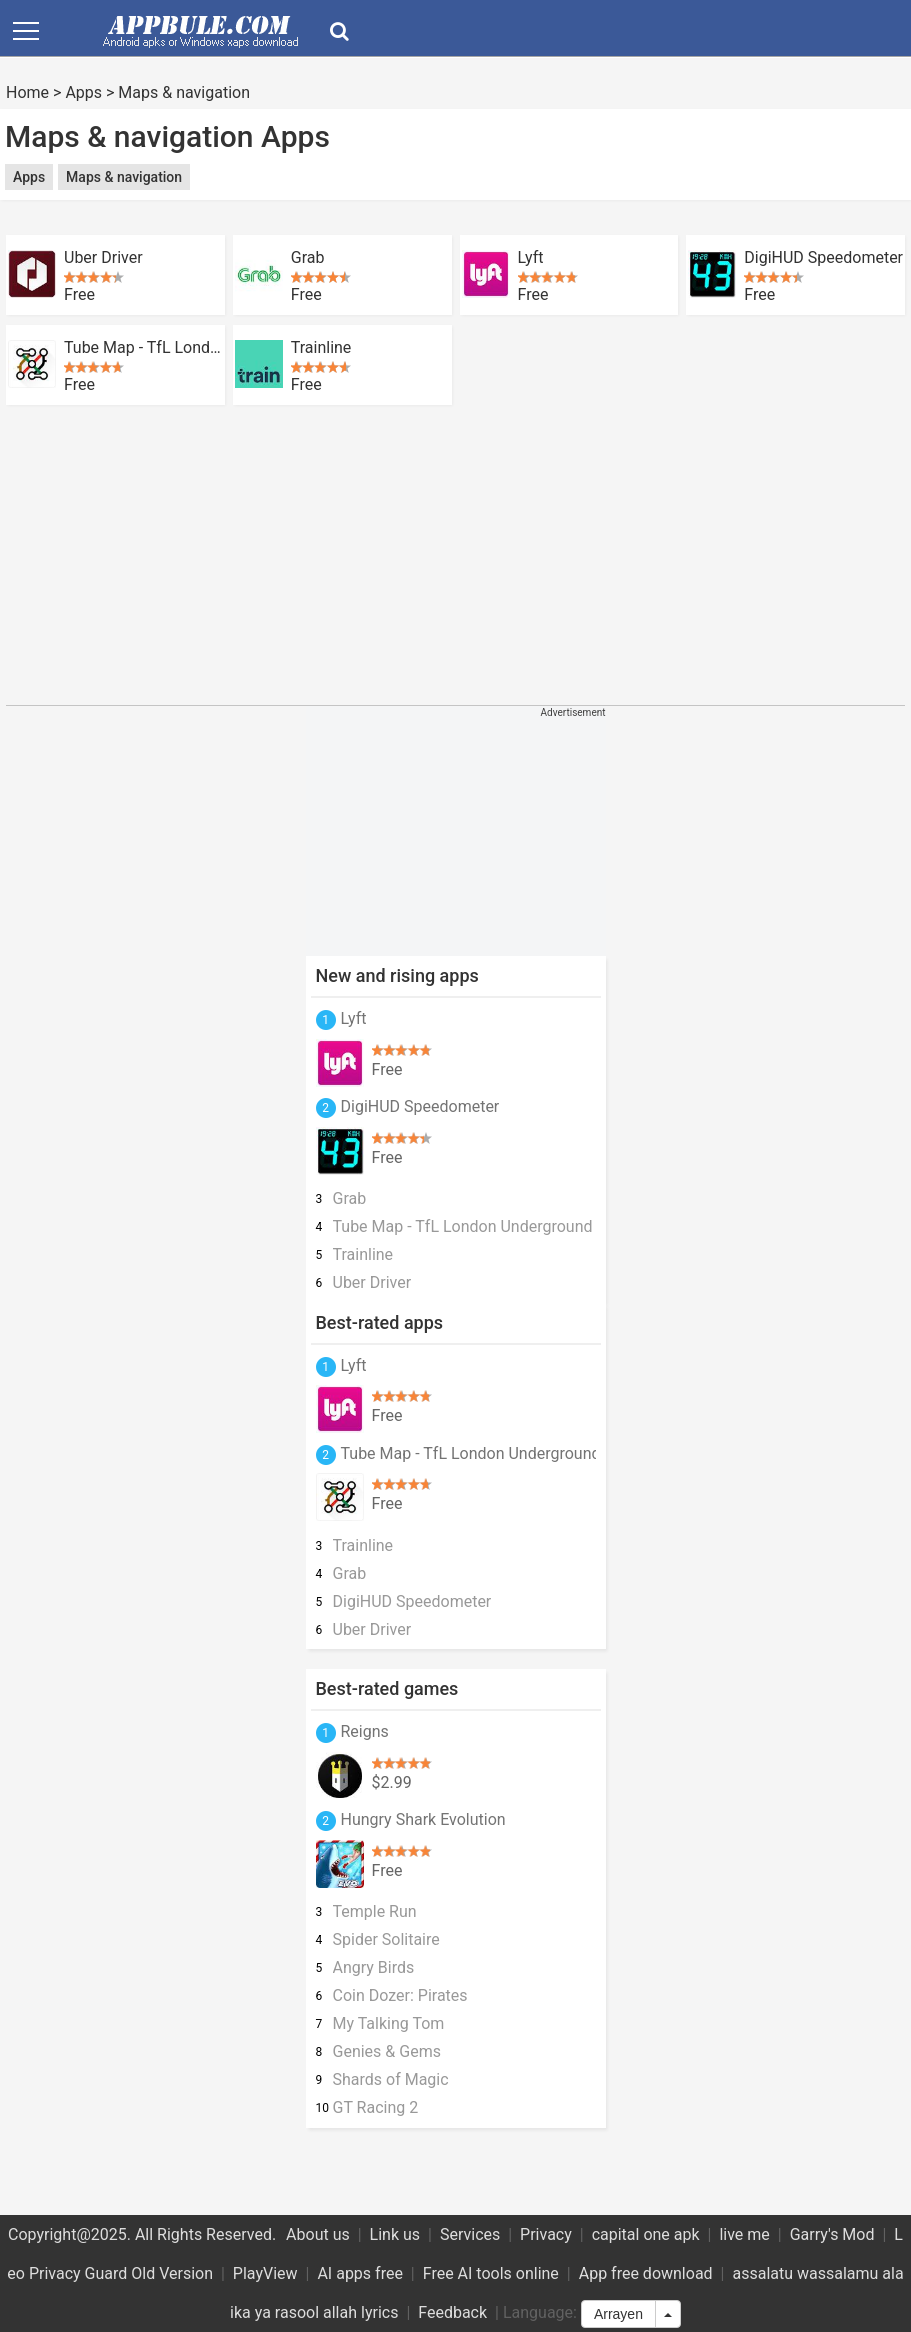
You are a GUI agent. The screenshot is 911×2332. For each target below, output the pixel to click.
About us (318, 2234)
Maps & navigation (184, 92)
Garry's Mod (832, 2234)
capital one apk (646, 2234)
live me (744, 2234)
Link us (395, 2234)
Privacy (546, 2234)
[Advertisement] (370, 218)
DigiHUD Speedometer (823, 258)
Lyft (531, 258)
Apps (83, 92)
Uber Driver (103, 258)
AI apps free (359, 2273)
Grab (308, 258)
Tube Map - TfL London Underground (144, 348)
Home (27, 92)
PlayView (265, 2273)
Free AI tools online (491, 2273)
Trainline (321, 348)
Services (470, 2234)
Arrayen (618, 2314)
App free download (646, 2273)
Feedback (452, 2312)
